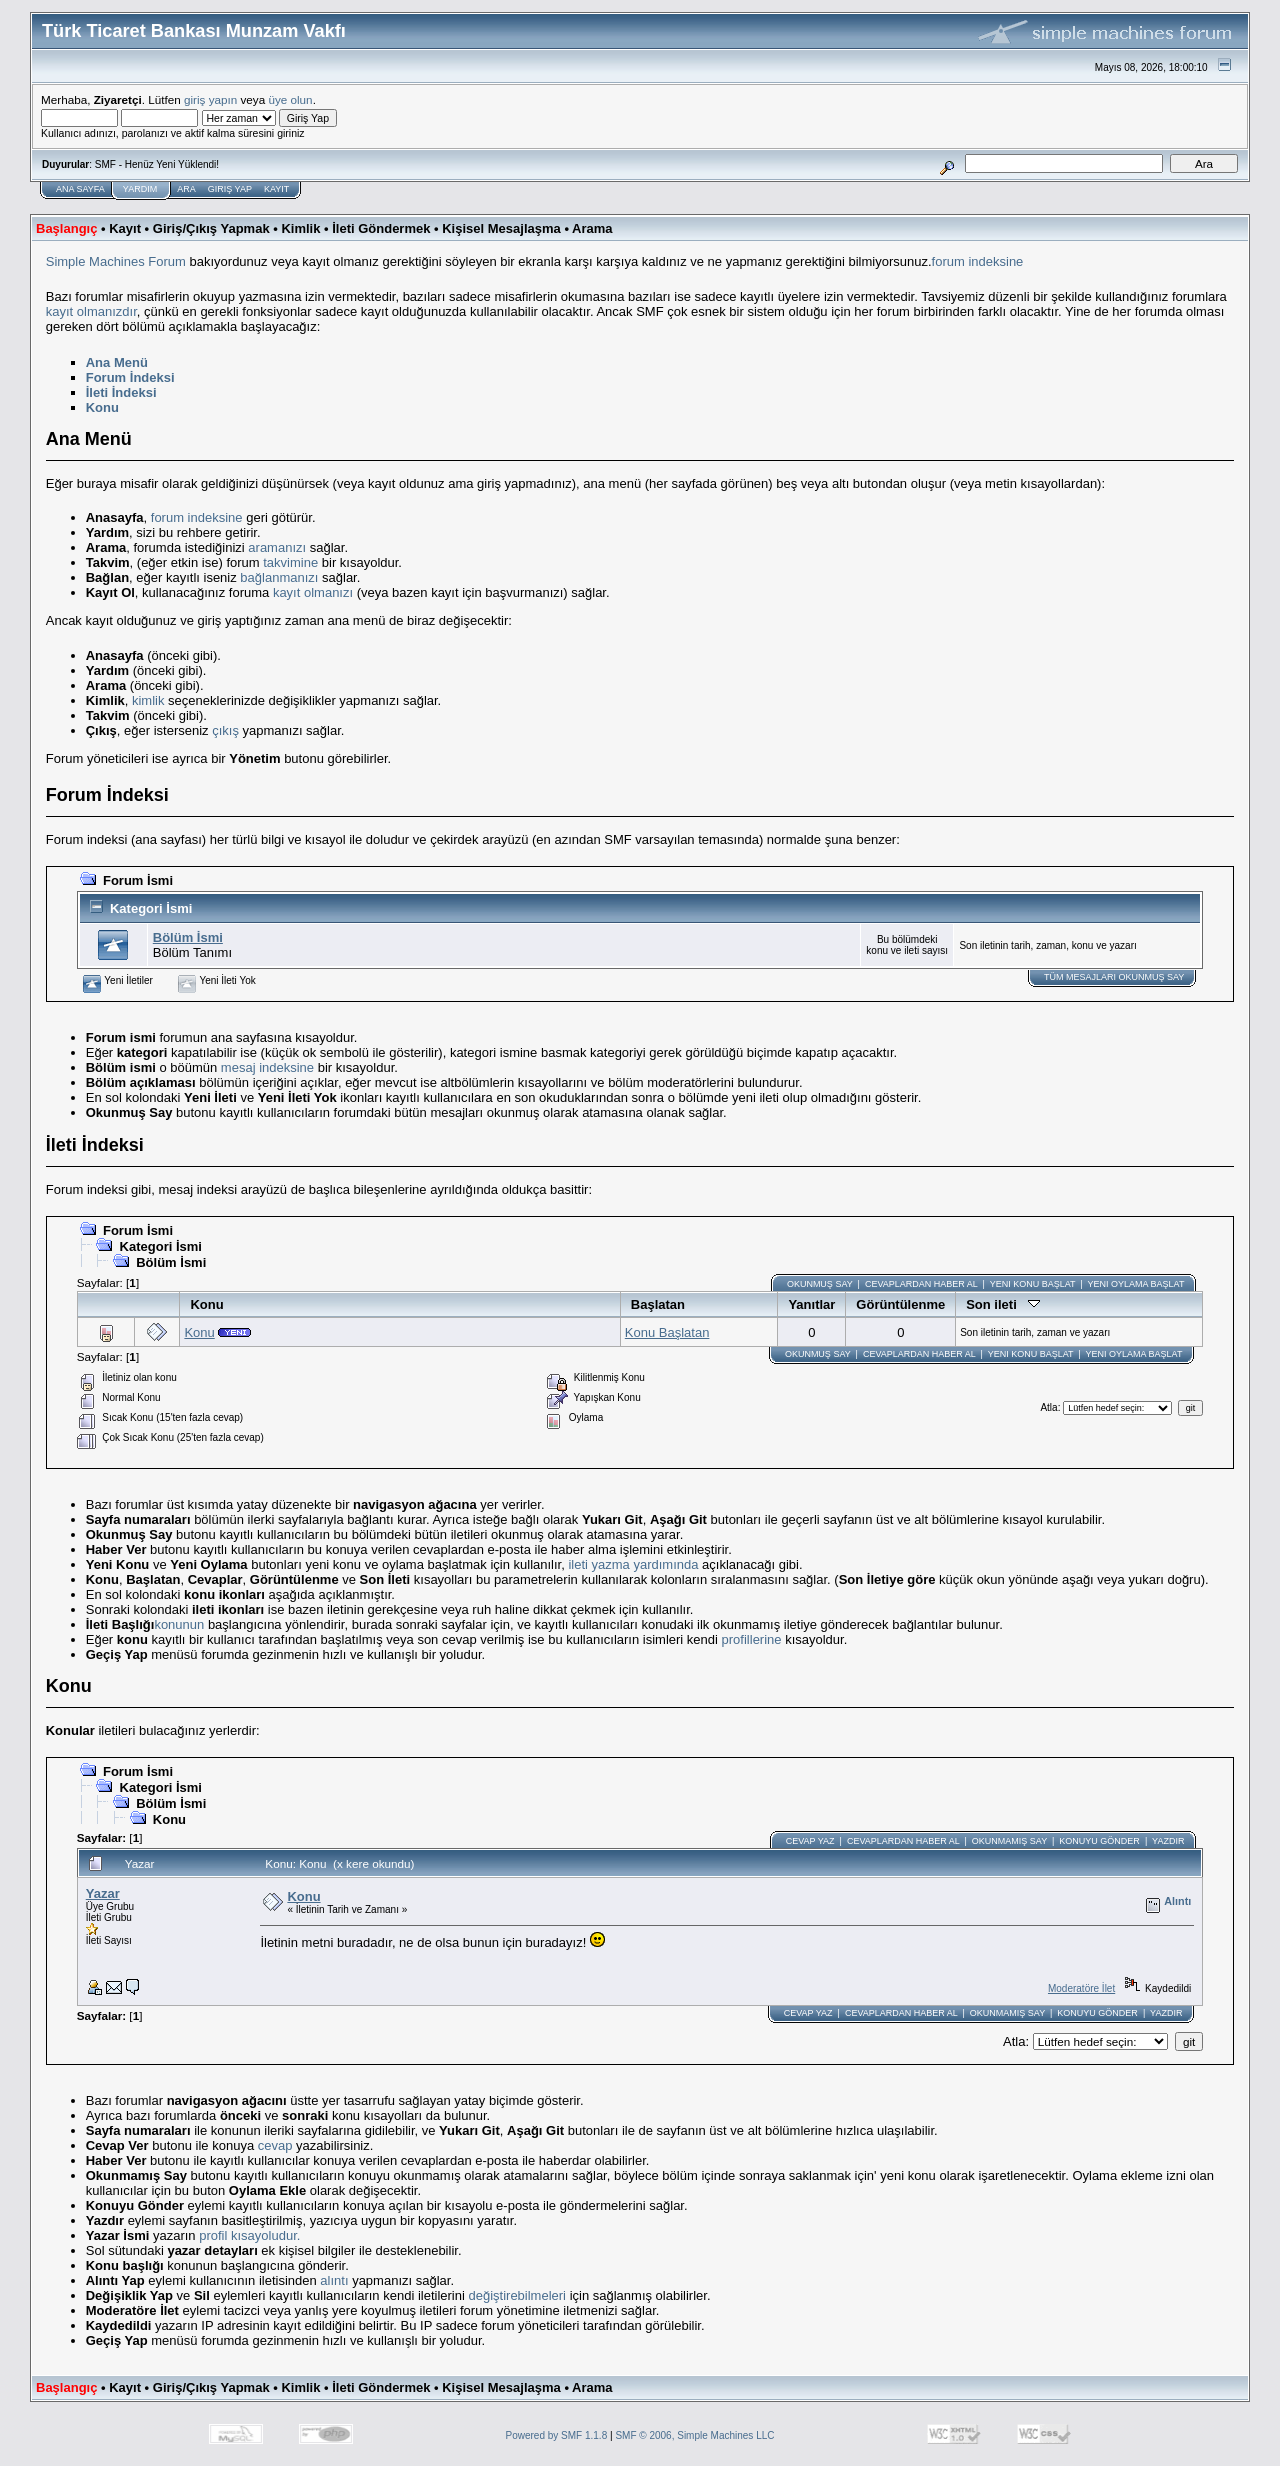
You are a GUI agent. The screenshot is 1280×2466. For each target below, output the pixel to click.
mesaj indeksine (267, 1067)
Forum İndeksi (130, 377)
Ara (186, 189)
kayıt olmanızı (313, 592)
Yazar (103, 1893)
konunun (179, 1624)
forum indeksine (978, 261)
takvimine (290, 562)
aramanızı (277, 547)
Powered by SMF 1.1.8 (557, 2435)
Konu (102, 407)
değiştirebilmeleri (517, 2295)
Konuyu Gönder (1099, 1841)
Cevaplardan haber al (921, 1284)
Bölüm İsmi (188, 937)
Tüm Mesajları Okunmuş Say (1114, 977)
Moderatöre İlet (1081, 1988)
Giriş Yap (230, 189)
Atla (1048, 1407)
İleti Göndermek (381, 228)
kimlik (148, 700)
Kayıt (276, 189)
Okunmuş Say (820, 1284)
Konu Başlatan (667, 1332)
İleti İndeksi (121, 392)
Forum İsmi (138, 880)
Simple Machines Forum (116, 261)
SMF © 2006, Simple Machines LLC (694, 2435)
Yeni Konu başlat (1033, 1284)
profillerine (752, 1639)
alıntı (334, 2280)
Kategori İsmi (151, 908)
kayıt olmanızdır (91, 311)
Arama (592, 228)
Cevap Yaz (810, 1841)
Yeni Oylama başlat (1136, 1284)
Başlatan (658, 1304)
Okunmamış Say (1009, 1841)
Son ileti (1002, 1304)
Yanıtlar (811, 1304)
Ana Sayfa (80, 189)
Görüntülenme (900, 1304)
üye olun (290, 99)
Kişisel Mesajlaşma (501, 228)
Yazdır (1168, 1841)
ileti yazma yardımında (633, 1564)
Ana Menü (117, 362)
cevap (275, 2145)
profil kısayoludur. (249, 2235)
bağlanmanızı (279, 577)
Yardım (140, 189)
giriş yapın (210, 99)
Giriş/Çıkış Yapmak (211, 228)
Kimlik (300, 228)
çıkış (225, 730)
